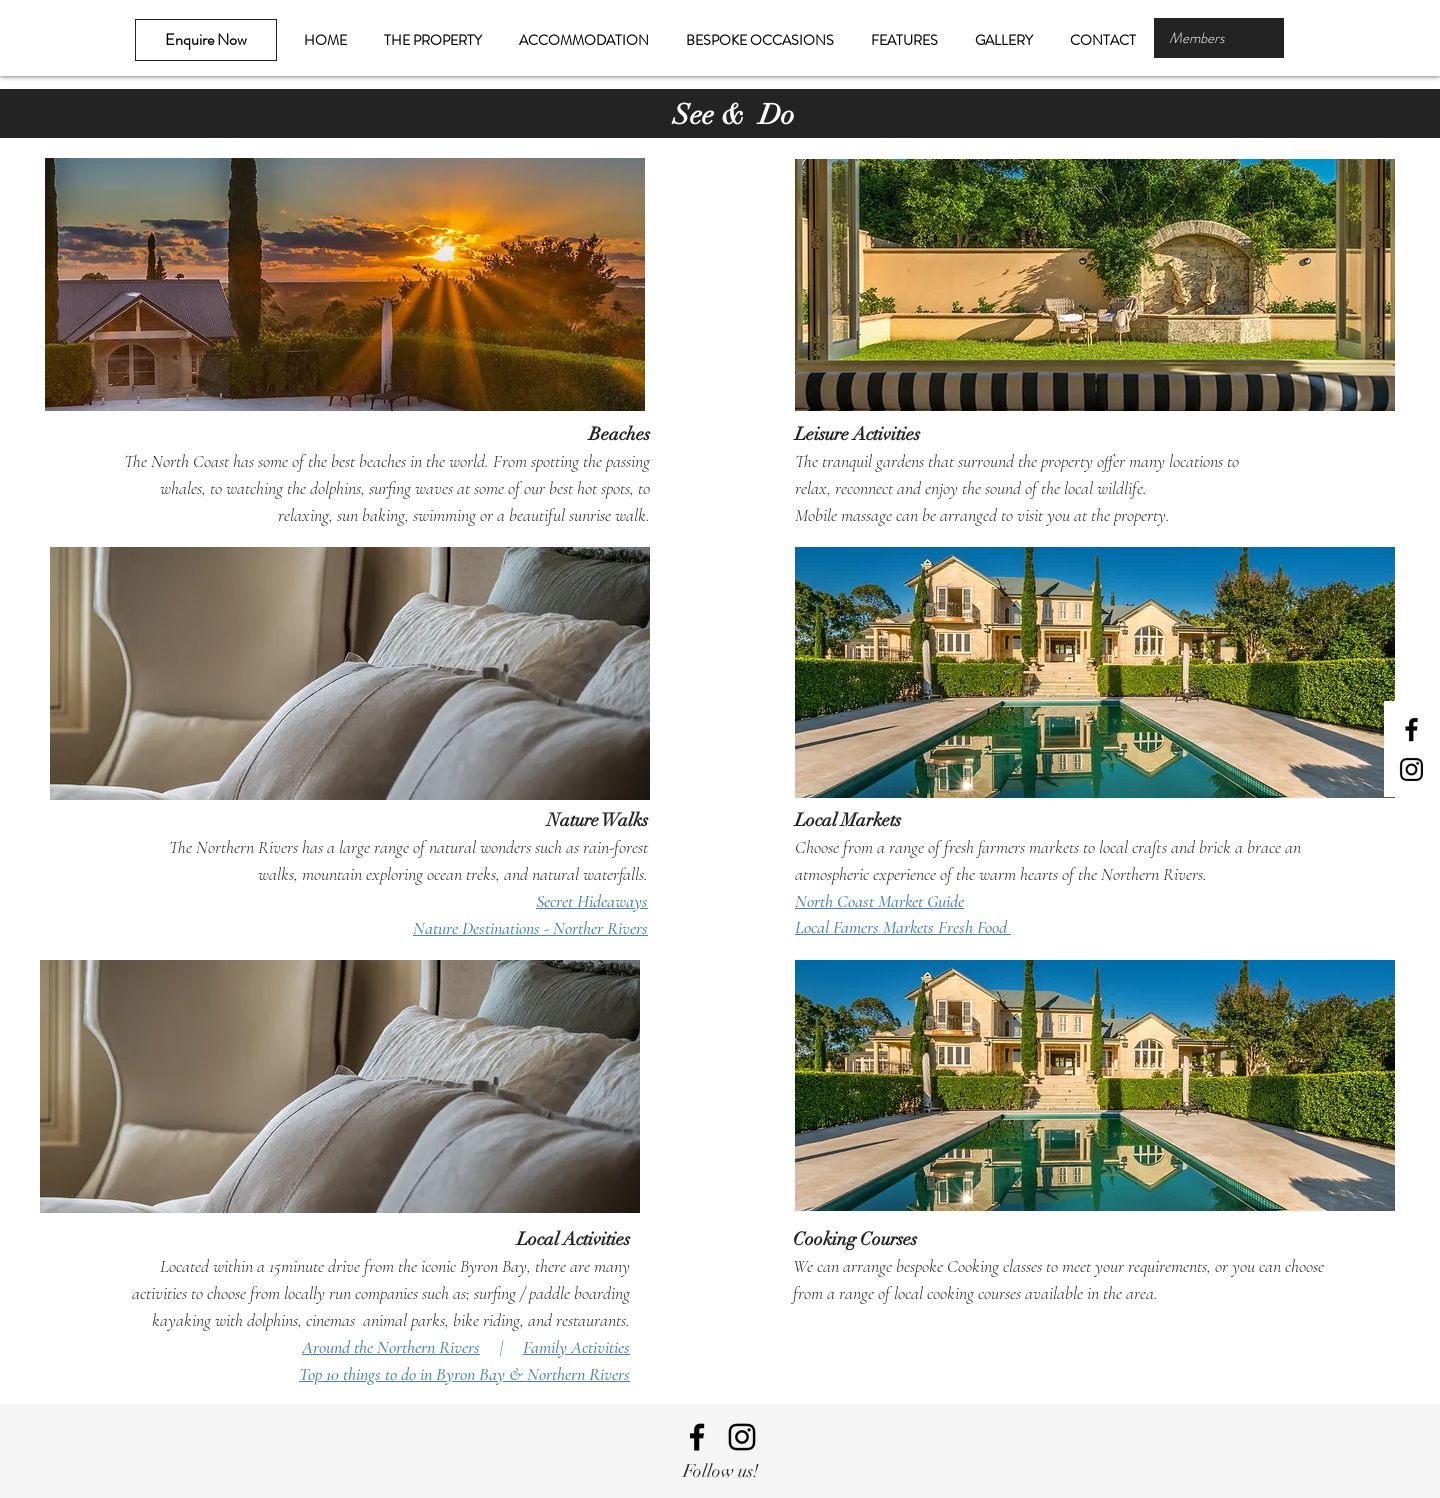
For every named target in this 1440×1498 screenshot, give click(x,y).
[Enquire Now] (206, 40)
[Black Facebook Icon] (1411, 729)
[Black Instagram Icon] (1411, 769)
